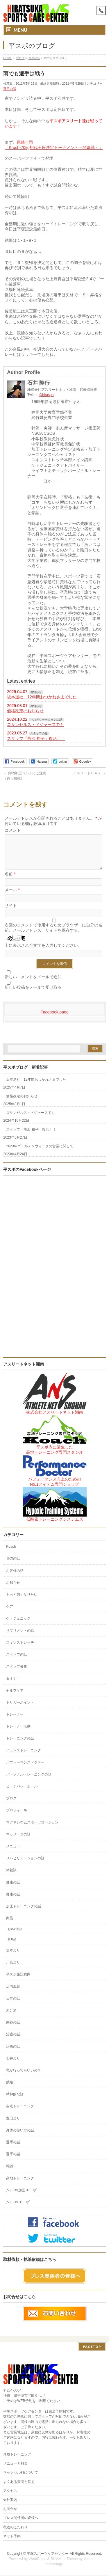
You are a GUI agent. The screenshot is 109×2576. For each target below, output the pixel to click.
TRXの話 (13, 1565)
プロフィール (16, 1817)
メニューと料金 (15, 2464)
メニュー (13, 1853)
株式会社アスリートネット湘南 (54, 1419)
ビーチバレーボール (21, 1793)
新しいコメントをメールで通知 (33, 983)
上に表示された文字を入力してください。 (43, 952)
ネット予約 (12, 2537)
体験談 (11, 1877)
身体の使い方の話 (20, 2137)
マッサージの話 (18, 1841)
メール (12, 896)
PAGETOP (92, 2347)
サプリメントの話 (20, 1638)
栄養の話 (13, 2029)
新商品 (12, 1946)
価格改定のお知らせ (25, 711)
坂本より (13, 1957)
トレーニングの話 (20, 1745)
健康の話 (13, 1889)
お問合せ (10, 2509)
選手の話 (9, 88)
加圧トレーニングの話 (23, 1913)
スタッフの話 (39, 733)
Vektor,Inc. (92, 2559)
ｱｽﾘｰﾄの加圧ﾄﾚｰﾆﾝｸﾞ (21, 2197)
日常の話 (13, 2005)
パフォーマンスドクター (25, 1769)
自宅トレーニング (20, 2113)
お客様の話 (15, 1578)
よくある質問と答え (19, 2482)
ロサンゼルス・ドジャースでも (35, 724)
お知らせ (36, 692)
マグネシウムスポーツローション (32, 1829)
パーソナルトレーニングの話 (28, 1781)
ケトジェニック (18, 1625)
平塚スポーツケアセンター (48, 2554)
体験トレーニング (17, 2455)
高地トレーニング (20, 2185)
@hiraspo (46, 395)
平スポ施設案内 (18, 1981)
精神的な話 (15, 2101)
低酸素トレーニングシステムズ (54, 1526)
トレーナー (15, 1721)
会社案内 (10, 2500)
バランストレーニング (23, 1757)
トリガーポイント (20, 1709)
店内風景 (13, 1993)
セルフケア (15, 1698)
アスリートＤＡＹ (89, 773)
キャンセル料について (20, 2473)
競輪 (9, 2089)
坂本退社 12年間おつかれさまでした (42, 697)
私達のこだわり (15, 2528)
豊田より (13, 2125)
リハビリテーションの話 (46, 719)
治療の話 (13, 2041)
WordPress (37, 2559)
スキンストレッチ (20, 1649)
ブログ (11, 1805)
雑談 (9, 2173)
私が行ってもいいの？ (23, 2077)
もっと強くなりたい (21, 1601)
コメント (13, 830)
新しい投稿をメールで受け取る (33, 994)
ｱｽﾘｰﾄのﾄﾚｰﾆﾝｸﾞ (18, 2209)
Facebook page (54, 1019)
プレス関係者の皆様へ (20, 2518)
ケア (9, 1613)
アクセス (10, 2491)
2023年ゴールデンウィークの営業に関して (39, 1153)
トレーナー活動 (18, 1733)
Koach (11, 1553)
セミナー (13, 1685)
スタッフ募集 (16, 1673)
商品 (9, 1925)
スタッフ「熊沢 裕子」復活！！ (36, 738)
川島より (13, 1969)
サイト (11, 912)
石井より (13, 2065)
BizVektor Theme (64, 2559)
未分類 (11, 2017)
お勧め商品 (15, 1936)
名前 (10, 880)
